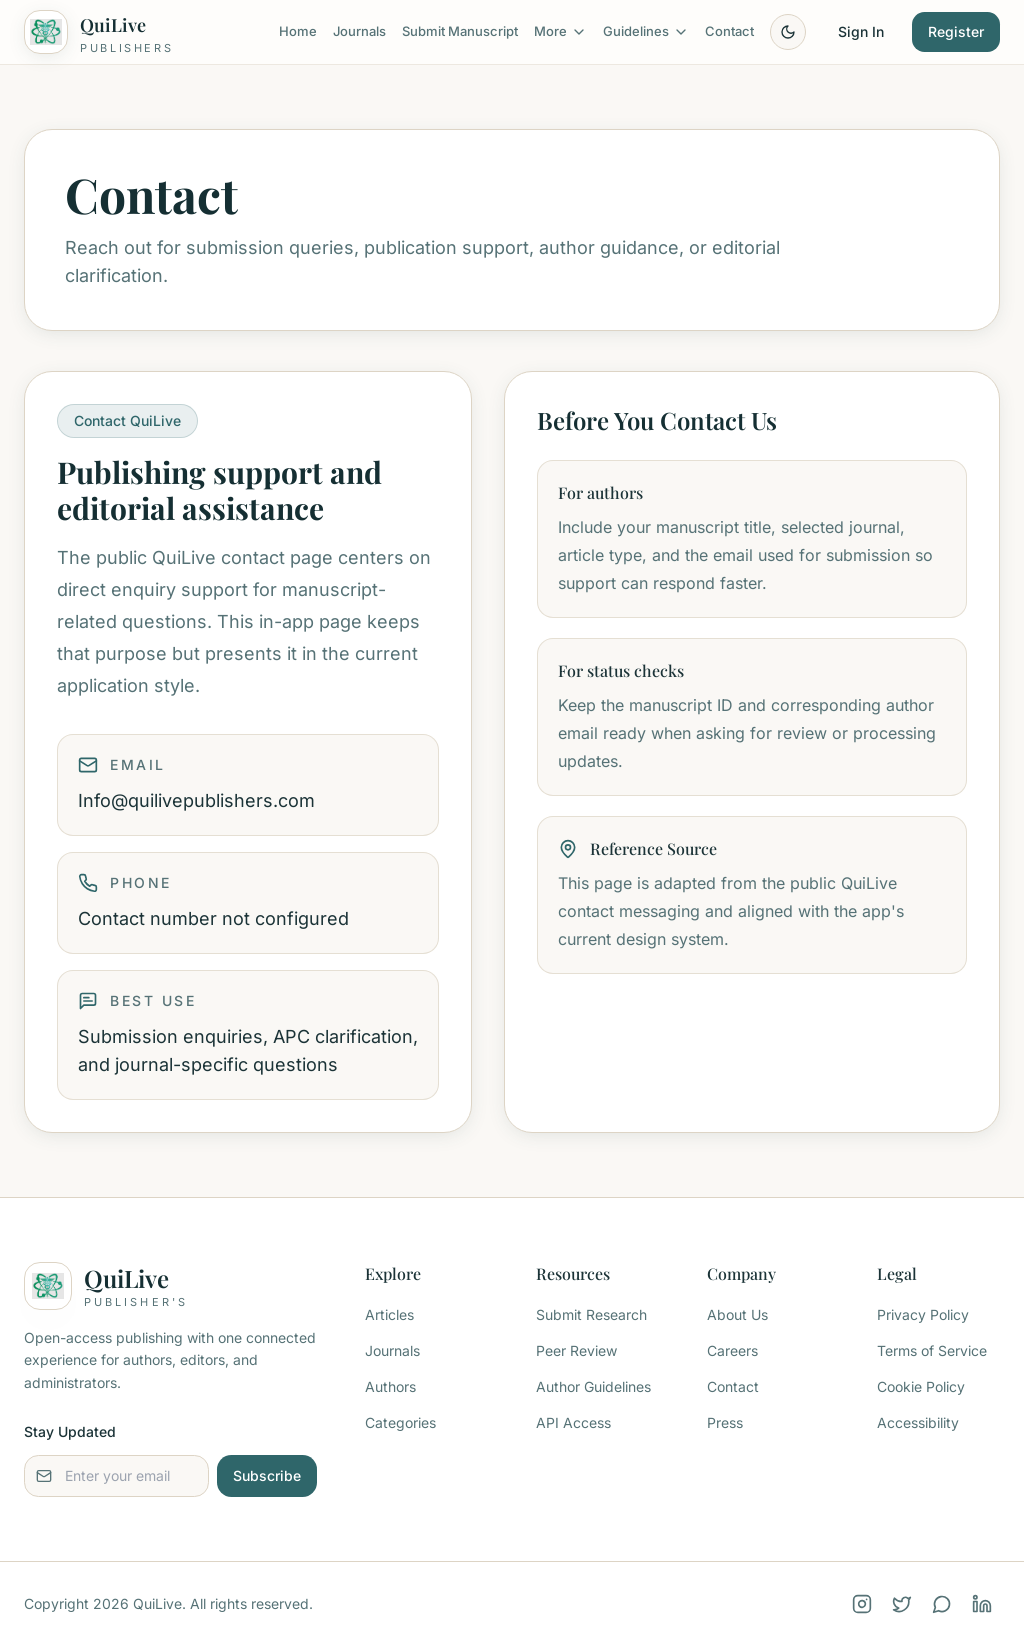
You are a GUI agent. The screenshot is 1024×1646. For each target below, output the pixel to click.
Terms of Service (932, 1350)
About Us (737, 1314)
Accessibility (918, 1422)
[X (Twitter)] (902, 1604)
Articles (389, 1314)
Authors (390, 1386)
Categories (400, 1422)
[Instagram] (862, 1604)
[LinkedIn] (982, 1604)
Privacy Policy (923, 1314)
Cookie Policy (921, 1386)
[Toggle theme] (788, 32)
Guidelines (646, 31)
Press (725, 1422)
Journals (359, 31)
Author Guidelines (593, 1386)
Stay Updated (70, 1431)
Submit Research (591, 1314)
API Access (573, 1422)
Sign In (861, 31)
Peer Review (576, 1350)
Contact (729, 31)
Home (298, 31)
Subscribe (267, 1475)
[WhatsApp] (942, 1604)
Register (956, 31)
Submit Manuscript (460, 31)
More (560, 31)
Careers (732, 1350)
